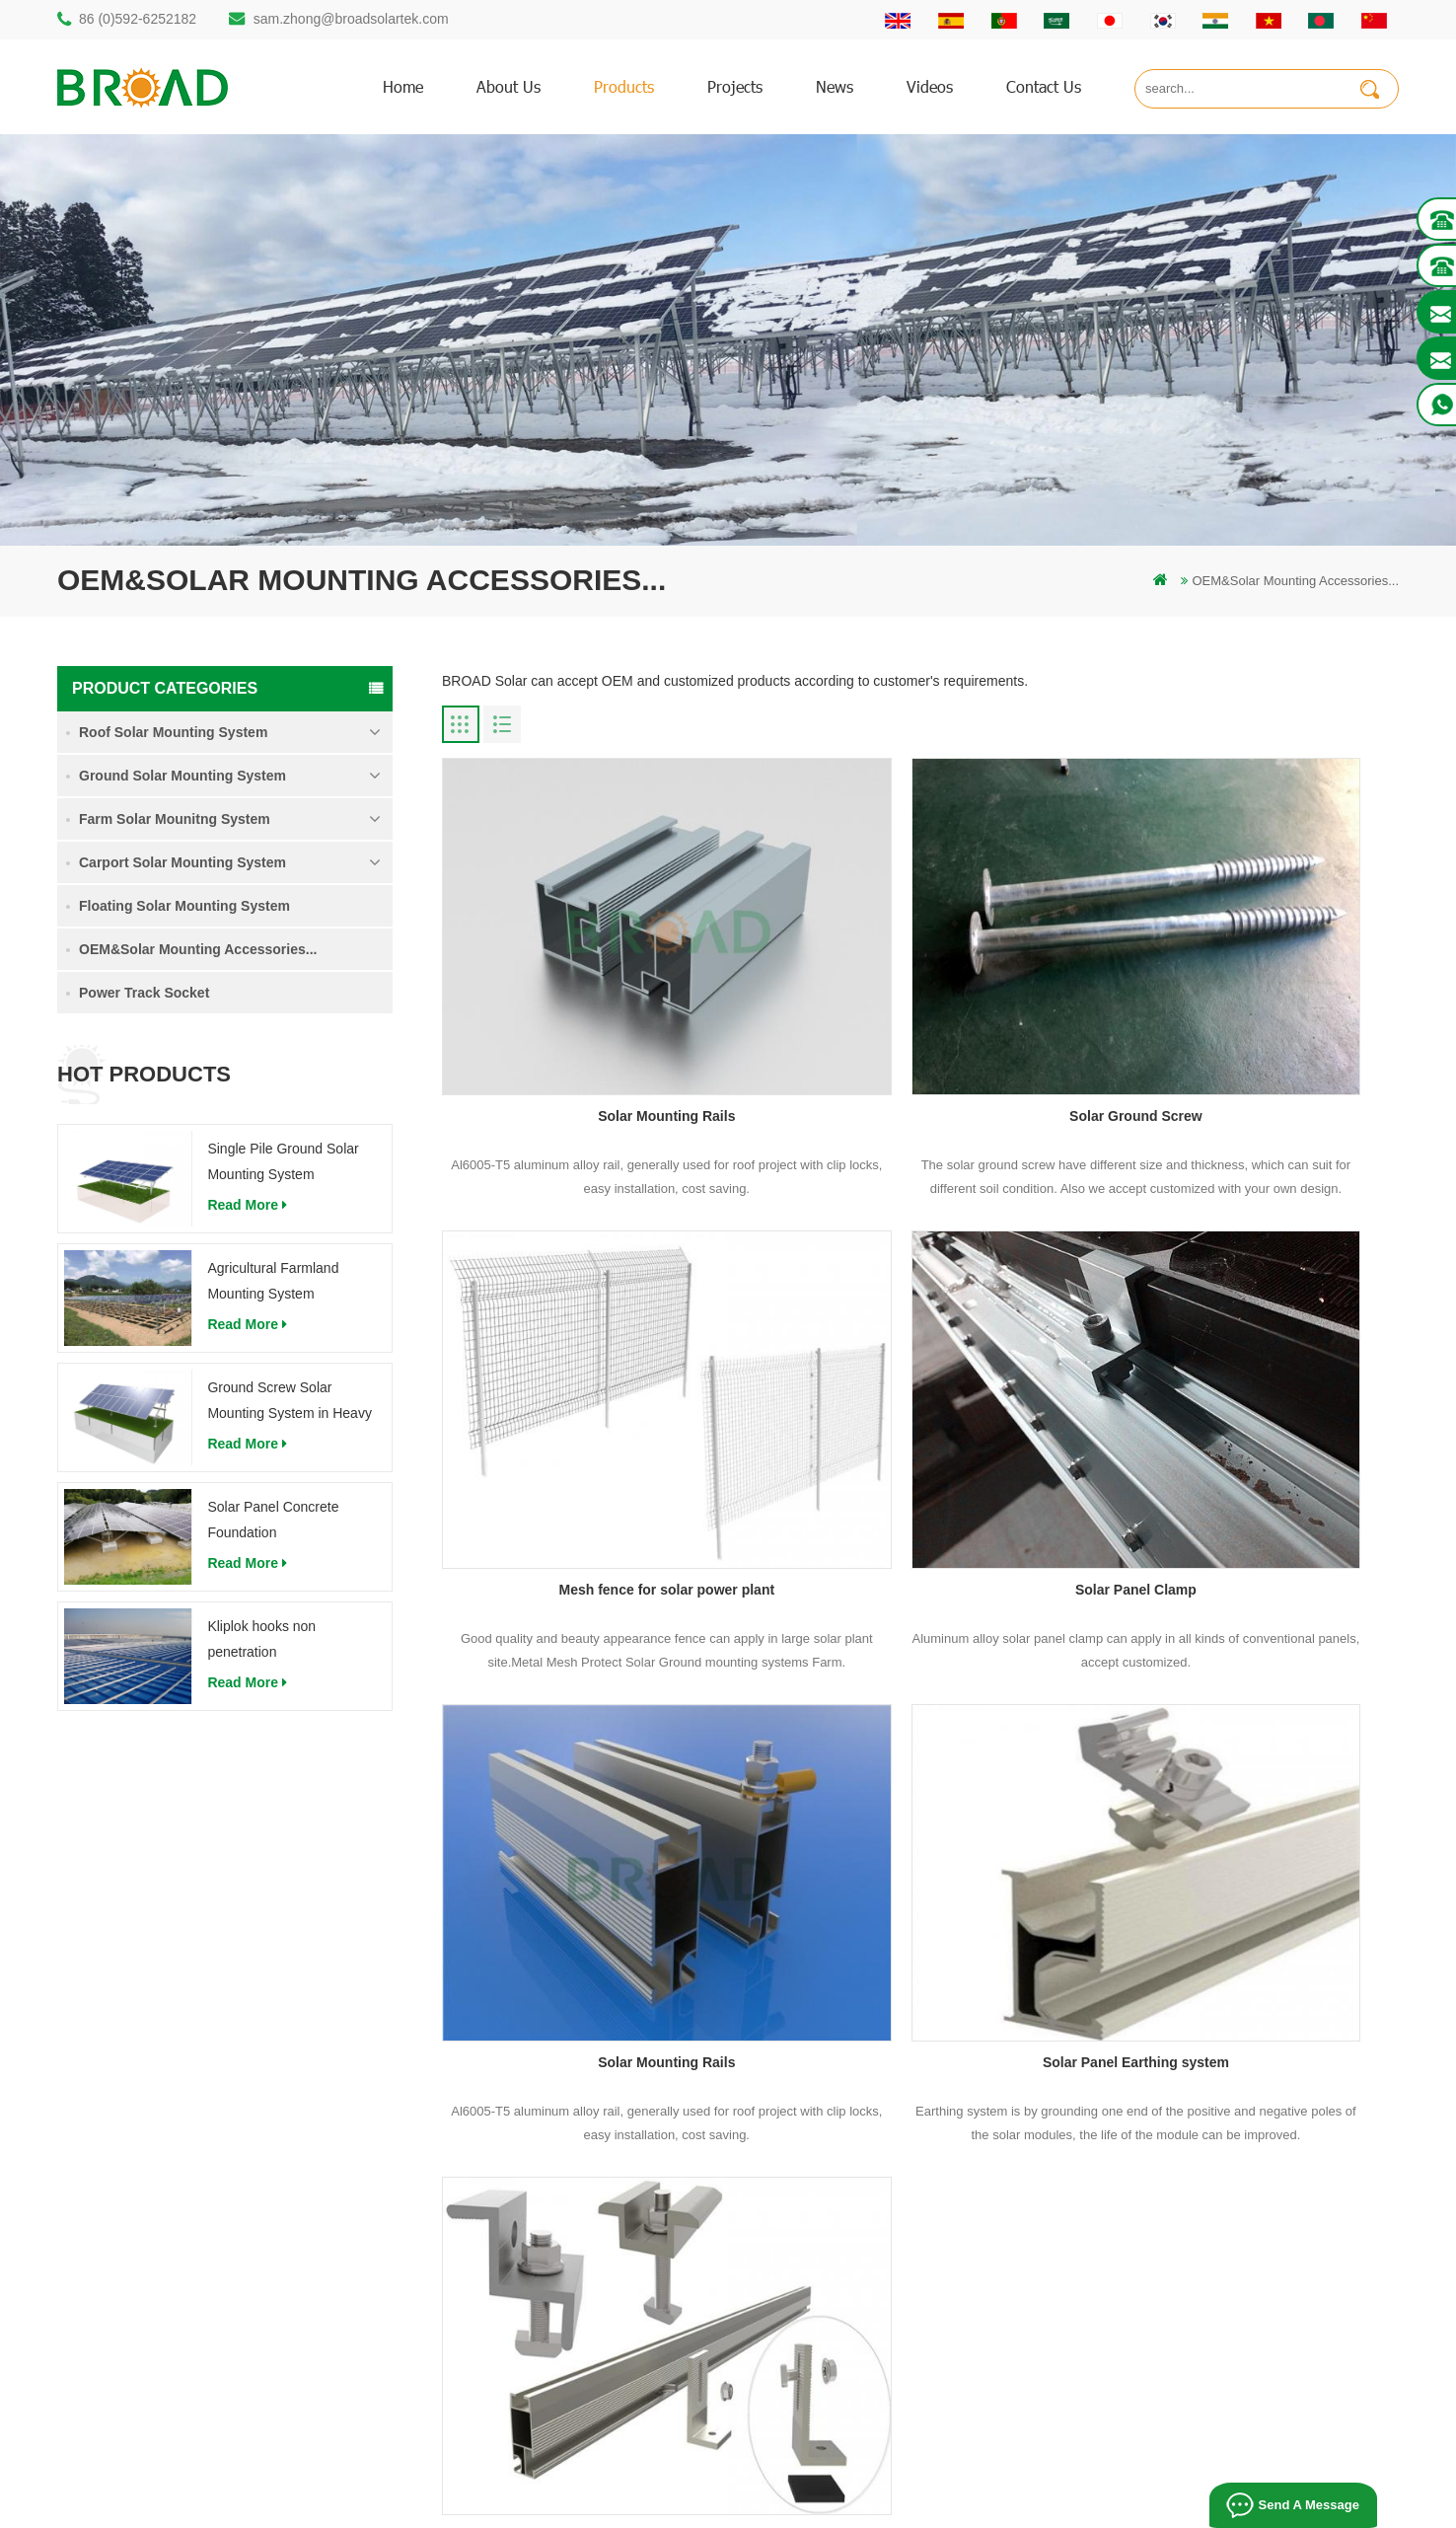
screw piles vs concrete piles (567, 2157)
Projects (735, 86)
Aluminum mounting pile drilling (575, 2124)
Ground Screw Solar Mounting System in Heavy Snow (289, 1402)
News (834, 86)
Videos (930, 86)
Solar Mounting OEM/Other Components (595, 1739)
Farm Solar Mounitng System (174, 819)
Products (861, 2090)
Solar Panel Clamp (595, 1373)
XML (849, 2291)
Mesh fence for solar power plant (1246, 1008)
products (624, 86)
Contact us (1043, 86)
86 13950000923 (143, 2214)
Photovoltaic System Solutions (1109, 2504)
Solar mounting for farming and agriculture (606, 2291)
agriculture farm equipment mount (582, 2325)
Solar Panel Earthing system (1245, 1373)
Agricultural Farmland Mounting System (272, 1280)
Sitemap (859, 2258)
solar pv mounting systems (562, 2191)
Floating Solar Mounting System (184, 906)
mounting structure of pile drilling (578, 2056)
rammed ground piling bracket (571, 2090)
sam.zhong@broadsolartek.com (351, 19)
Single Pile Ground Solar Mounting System (282, 1161)
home (403, 86)
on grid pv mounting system (564, 2224)
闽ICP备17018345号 (881, 2483)
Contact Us (867, 2124)
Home (853, 2056)
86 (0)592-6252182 (137, 19)
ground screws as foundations (571, 2358)
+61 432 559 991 (143, 2335)
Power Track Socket (144, 993)
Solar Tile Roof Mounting (774, 2504)
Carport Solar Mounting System (182, 862)
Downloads (867, 2191)
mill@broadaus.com (151, 2293)
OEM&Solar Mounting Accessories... (198, 949)
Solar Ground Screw (920, 1008)
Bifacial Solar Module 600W (614, 2504)
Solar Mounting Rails (594, 1008)
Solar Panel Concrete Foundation (272, 1519)
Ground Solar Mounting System (182, 775)
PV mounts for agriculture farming (582, 2258)
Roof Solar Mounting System (173, 732)
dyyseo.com (1055, 2483)
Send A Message (1307, 2504)
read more (247, 1205)
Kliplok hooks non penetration (261, 1639)
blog (848, 2224)
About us (508, 86)
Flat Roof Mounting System (933, 2504)
